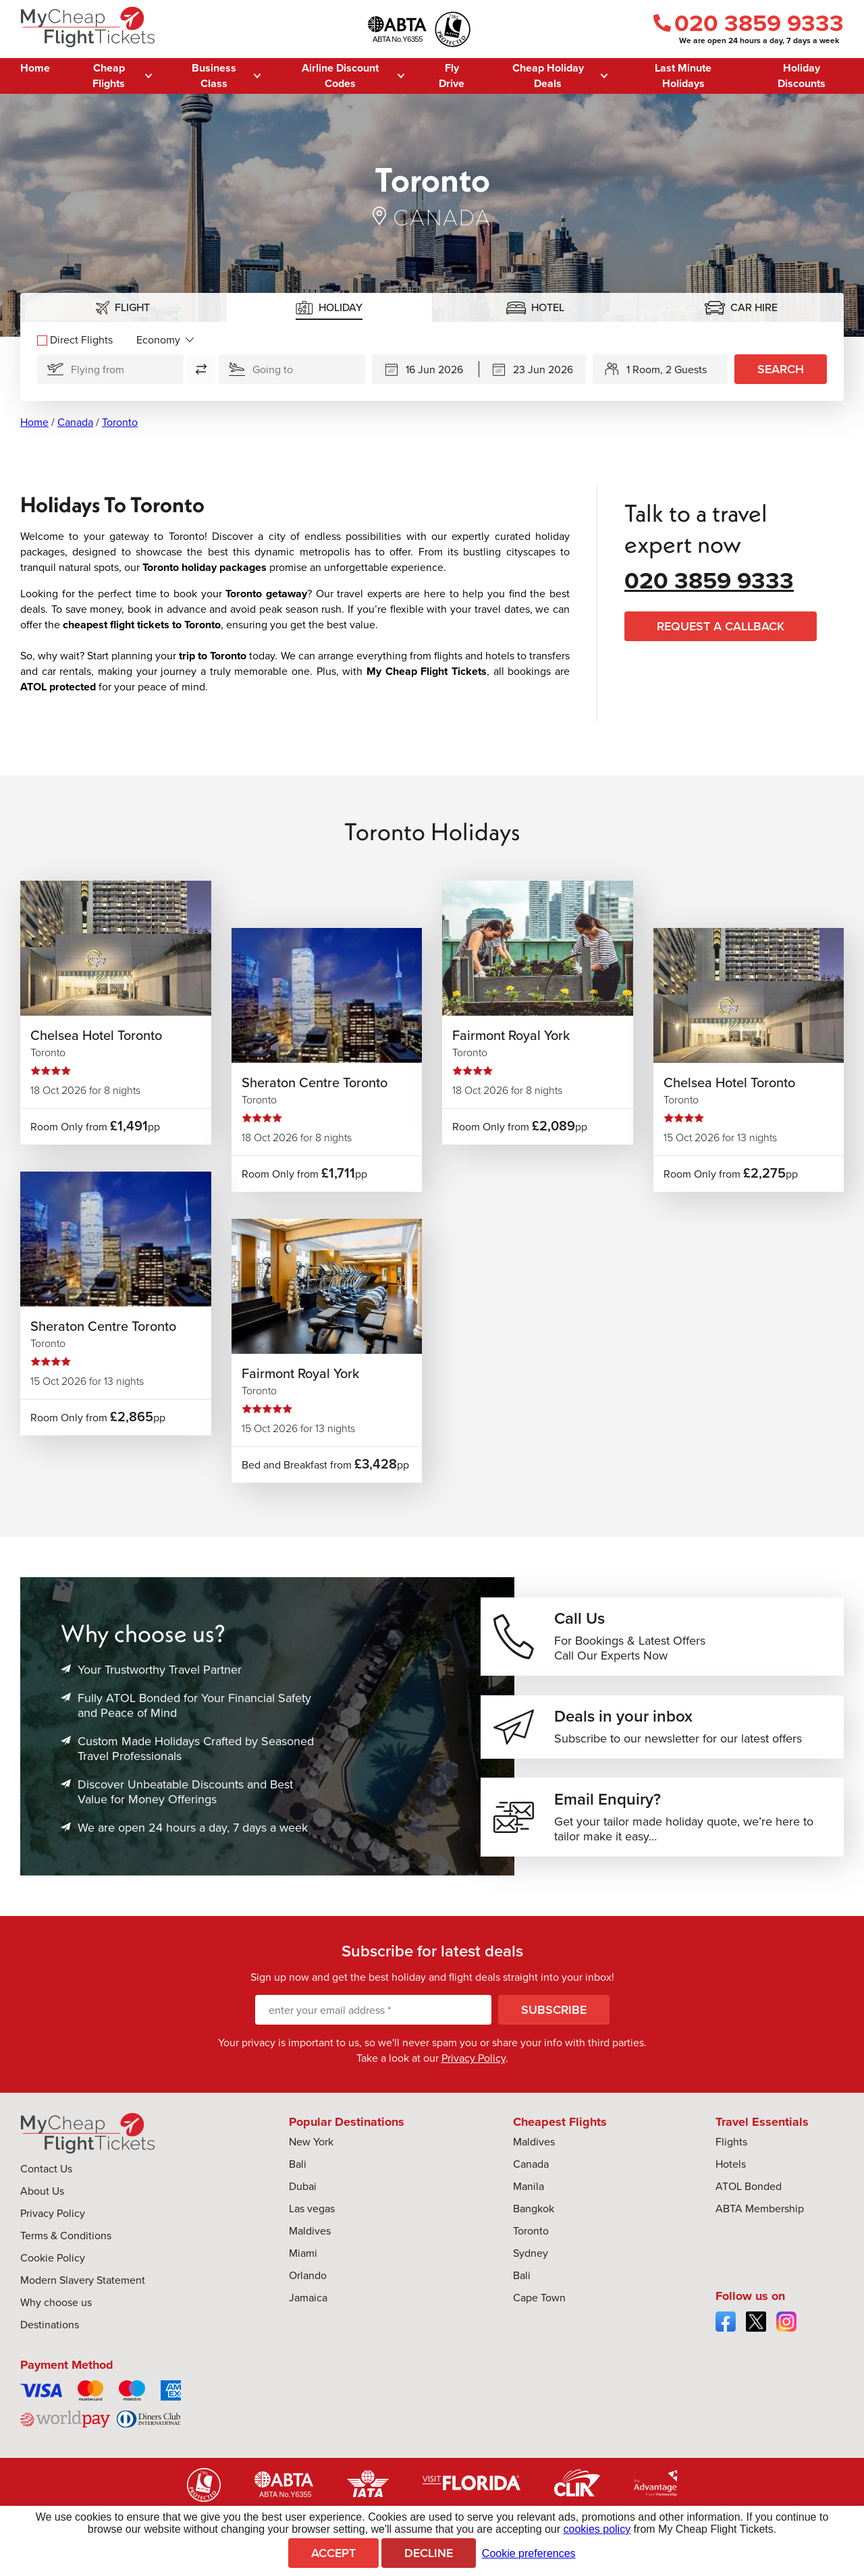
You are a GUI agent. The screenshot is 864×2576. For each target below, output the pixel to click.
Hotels (731, 2170)
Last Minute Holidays (683, 75)
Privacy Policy (473, 2065)
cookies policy (597, 2529)
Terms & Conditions (65, 2242)
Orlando (308, 2282)
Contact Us (46, 2175)
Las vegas (312, 2215)
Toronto (120, 422)
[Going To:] (292, 369)
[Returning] (532, 369)
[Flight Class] (165, 340)
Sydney (530, 2260)
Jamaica (308, 2304)
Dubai (303, 2193)
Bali (297, 2170)
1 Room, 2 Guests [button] (666, 369)
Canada (75, 422)
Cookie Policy (52, 2264)
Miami (303, 2260)
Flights (731, 2148)
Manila (528, 2193)
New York (311, 2148)
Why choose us (56, 2309)
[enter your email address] (373, 2016)
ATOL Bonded (749, 2193)
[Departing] (425, 369)
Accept (333, 2553)
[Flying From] (110, 369)
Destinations (49, 2331)
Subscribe (554, 2016)
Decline (428, 2553)
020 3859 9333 (748, 23)
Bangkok (533, 2215)
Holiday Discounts (802, 75)
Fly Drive (451, 75)
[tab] (123, 307)
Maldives (310, 2237)
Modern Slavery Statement (82, 2287)
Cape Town (539, 2304)
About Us (42, 2197)
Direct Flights (75, 340)
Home (35, 68)
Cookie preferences (529, 2553)
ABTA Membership (760, 2215)
